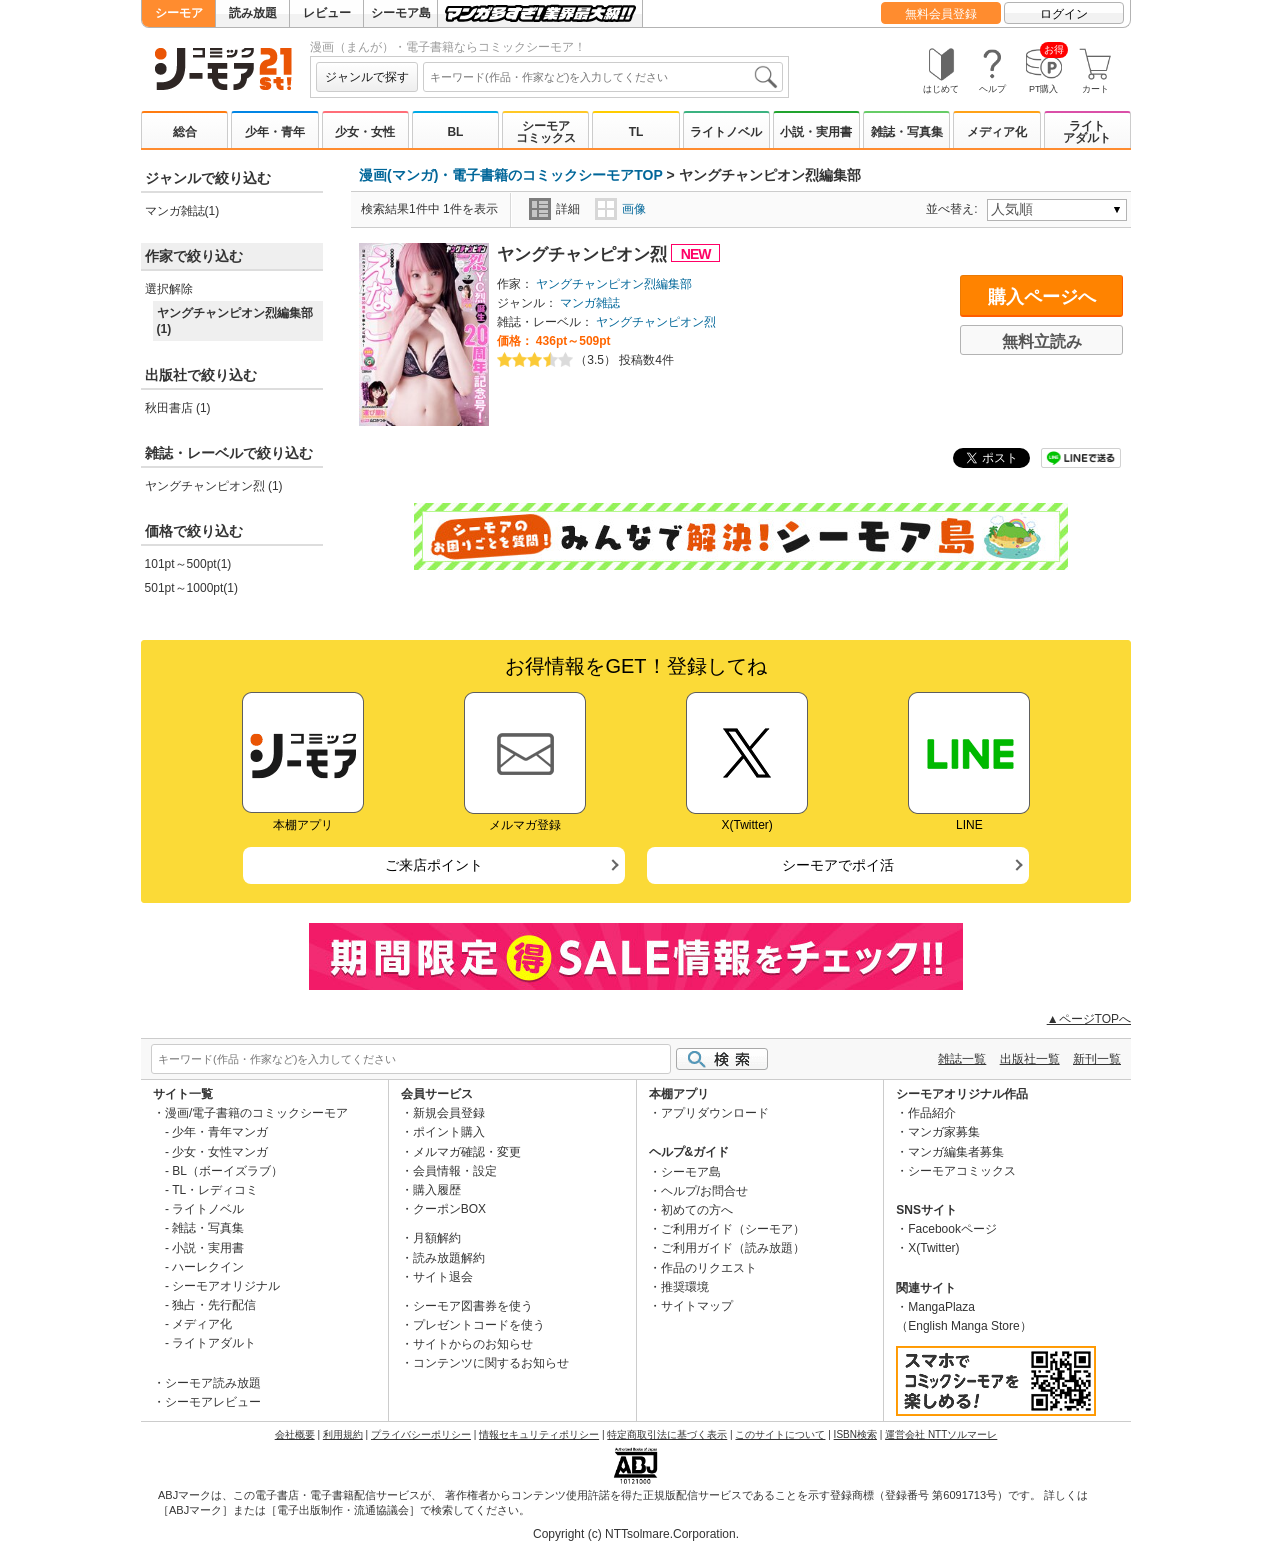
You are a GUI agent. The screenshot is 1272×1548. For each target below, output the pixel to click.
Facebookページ (952, 1229)
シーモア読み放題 (213, 1383)
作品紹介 (932, 1113)
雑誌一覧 (962, 1059)
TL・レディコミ (215, 1190)
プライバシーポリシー (421, 1434)
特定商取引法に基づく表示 (667, 1434)
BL (455, 132)
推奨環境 (685, 1287)
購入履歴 (437, 1190)
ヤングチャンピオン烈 (584, 254)
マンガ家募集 (944, 1132)
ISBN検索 (855, 1434)
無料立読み (1042, 341)
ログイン (1064, 14)
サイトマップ (697, 1306)
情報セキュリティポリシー (539, 1434)
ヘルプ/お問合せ (704, 1191)
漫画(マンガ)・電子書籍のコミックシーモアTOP (511, 175)
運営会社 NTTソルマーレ (941, 1434)
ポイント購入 (449, 1132)
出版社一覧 (1030, 1059)
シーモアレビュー (213, 1402)
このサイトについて (780, 1434)
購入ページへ (1042, 297)
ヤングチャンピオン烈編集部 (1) (235, 321)
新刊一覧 (1097, 1059)
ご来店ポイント (434, 865)
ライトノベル (726, 132)
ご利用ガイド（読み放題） (733, 1248)
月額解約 (437, 1238)
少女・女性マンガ (220, 1152)
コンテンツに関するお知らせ (491, 1363)
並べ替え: (954, 209)
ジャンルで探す (367, 77)
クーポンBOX (449, 1209)
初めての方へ (697, 1210)
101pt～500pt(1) (188, 564)
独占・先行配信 (214, 1305)
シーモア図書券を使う (473, 1306)
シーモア (179, 13)
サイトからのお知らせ (473, 1344)
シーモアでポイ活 (838, 865)
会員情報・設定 (455, 1171)
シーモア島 (401, 13)
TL (636, 132)
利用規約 (343, 1434)
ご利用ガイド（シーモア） (733, 1229)
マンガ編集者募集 (956, 1152)
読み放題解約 (449, 1258)
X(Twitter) (933, 1248)
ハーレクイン (208, 1267)
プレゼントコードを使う (479, 1325)
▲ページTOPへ (1089, 1019)
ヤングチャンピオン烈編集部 (614, 284)
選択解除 (169, 289)
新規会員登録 (449, 1113)
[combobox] (603, 77)
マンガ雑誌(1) (182, 211)
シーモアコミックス (546, 132)
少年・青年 (275, 132)
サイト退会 (443, 1277)
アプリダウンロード (715, 1113)
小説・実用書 (816, 132)
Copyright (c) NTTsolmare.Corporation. (636, 1534)
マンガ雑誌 (590, 303)
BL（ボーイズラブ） (227, 1171)
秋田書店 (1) (178, 408)
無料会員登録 (941, 14)
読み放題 (253, 13)
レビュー (327, 13)
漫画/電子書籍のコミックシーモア (256, 1113)
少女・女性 (365, 132)
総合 (185, 132)
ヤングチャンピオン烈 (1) (214, 486)
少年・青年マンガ (220, 1132)
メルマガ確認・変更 (467, 1152)
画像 (620, 209)
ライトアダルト (1087, 132)
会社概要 (295, 1434)
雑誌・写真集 (907, 132)
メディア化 (997, 132)
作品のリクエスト (709, 1268)
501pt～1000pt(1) (191, 588)
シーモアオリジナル (226, 1286)
